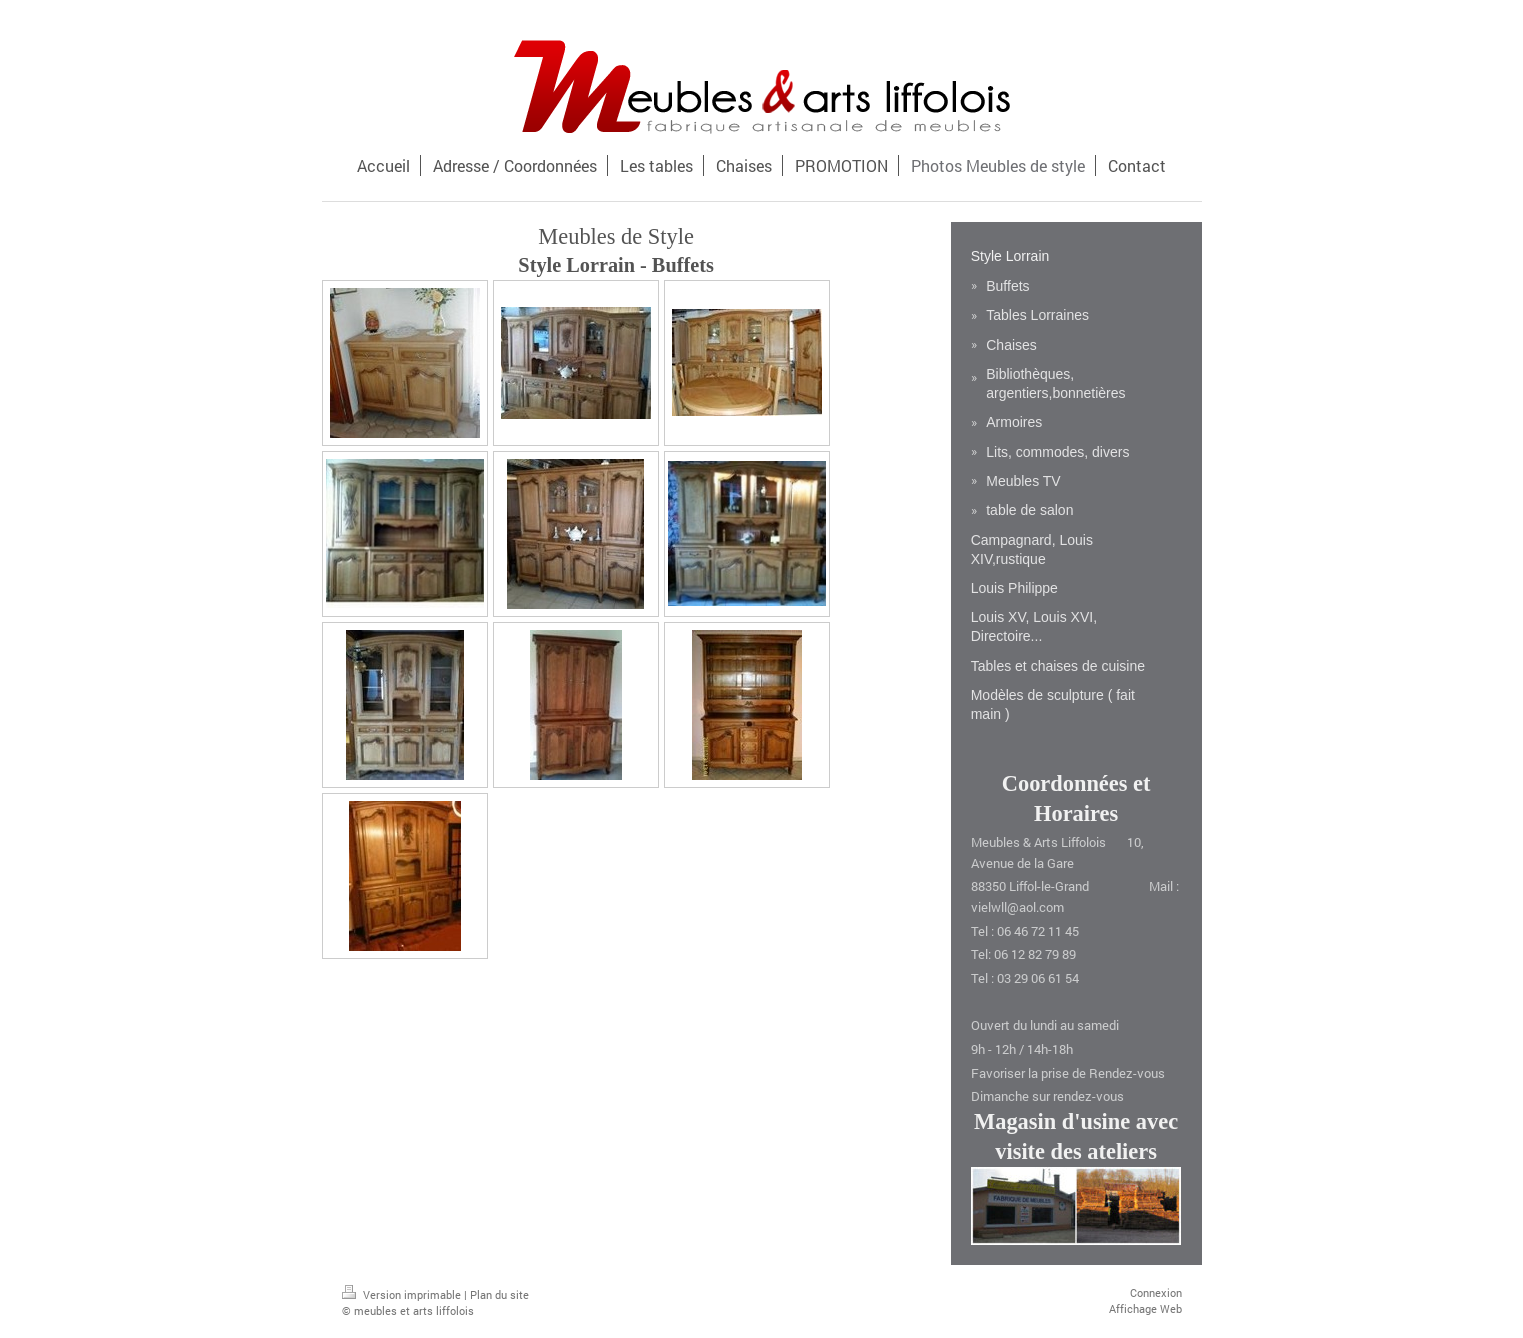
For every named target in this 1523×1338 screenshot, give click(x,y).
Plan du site (499, 1294)
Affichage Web (1145, 1308)
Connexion (1156, 1292)
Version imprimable (403, 1294)
